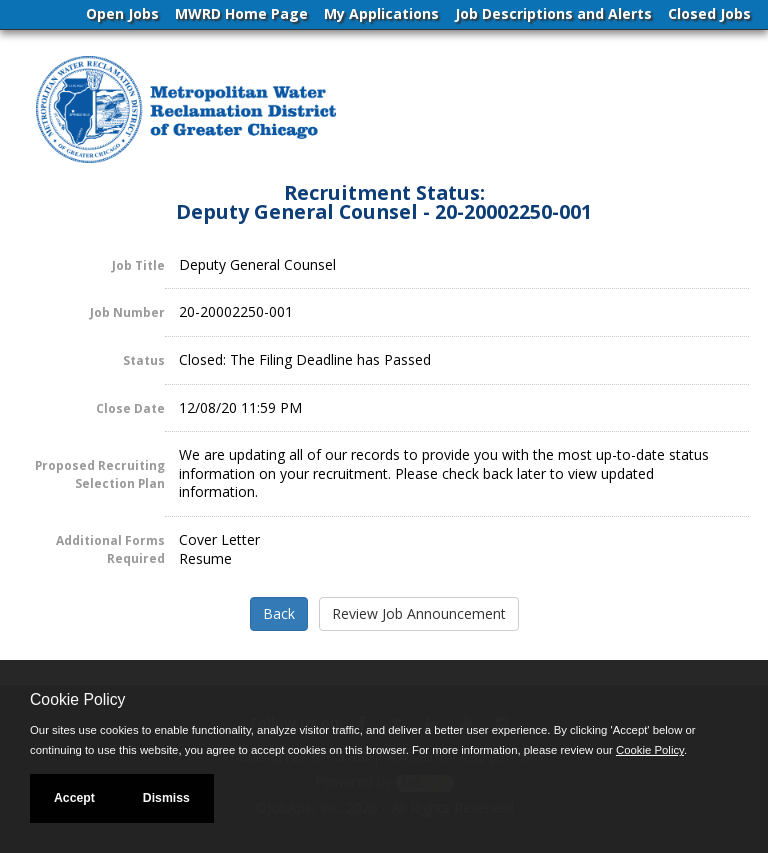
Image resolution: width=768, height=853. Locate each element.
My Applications (381, 13)
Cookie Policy (77, 699)
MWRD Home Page (241, 13)
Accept (74, 798)
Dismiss (166, 798)
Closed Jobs (709, 13)
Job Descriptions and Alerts (553, 13)
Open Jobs (122, 13)
